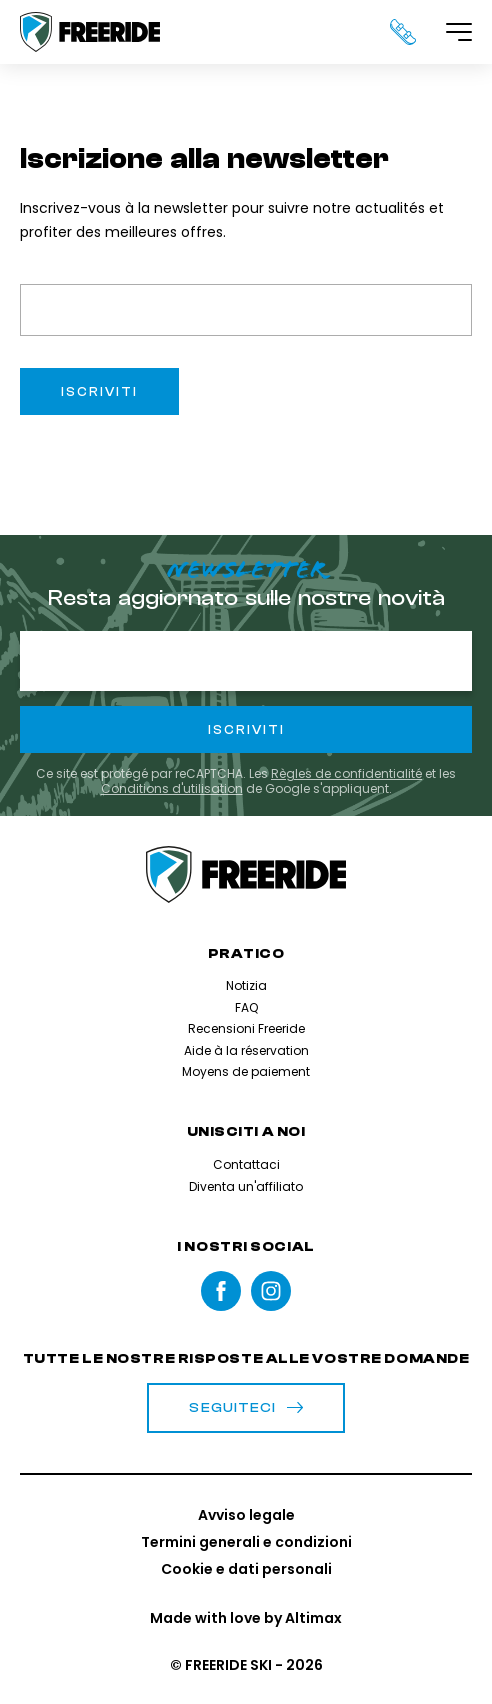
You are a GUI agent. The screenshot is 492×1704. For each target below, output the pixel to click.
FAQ (246, 1007)
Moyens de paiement (246, 1071)
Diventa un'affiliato (246, 1186)
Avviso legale (246, 1515)
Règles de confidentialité (346, 773)
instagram (271, 1291)
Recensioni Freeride (246, 1028)
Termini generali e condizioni (246, 1542)
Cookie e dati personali (246, 1569)
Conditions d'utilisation (172, 788)
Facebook (221, 1291)
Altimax (313, 1618)
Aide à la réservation (246, 1050)
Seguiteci (245, 1408)
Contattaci (246, 1164)
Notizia (246, 985)
